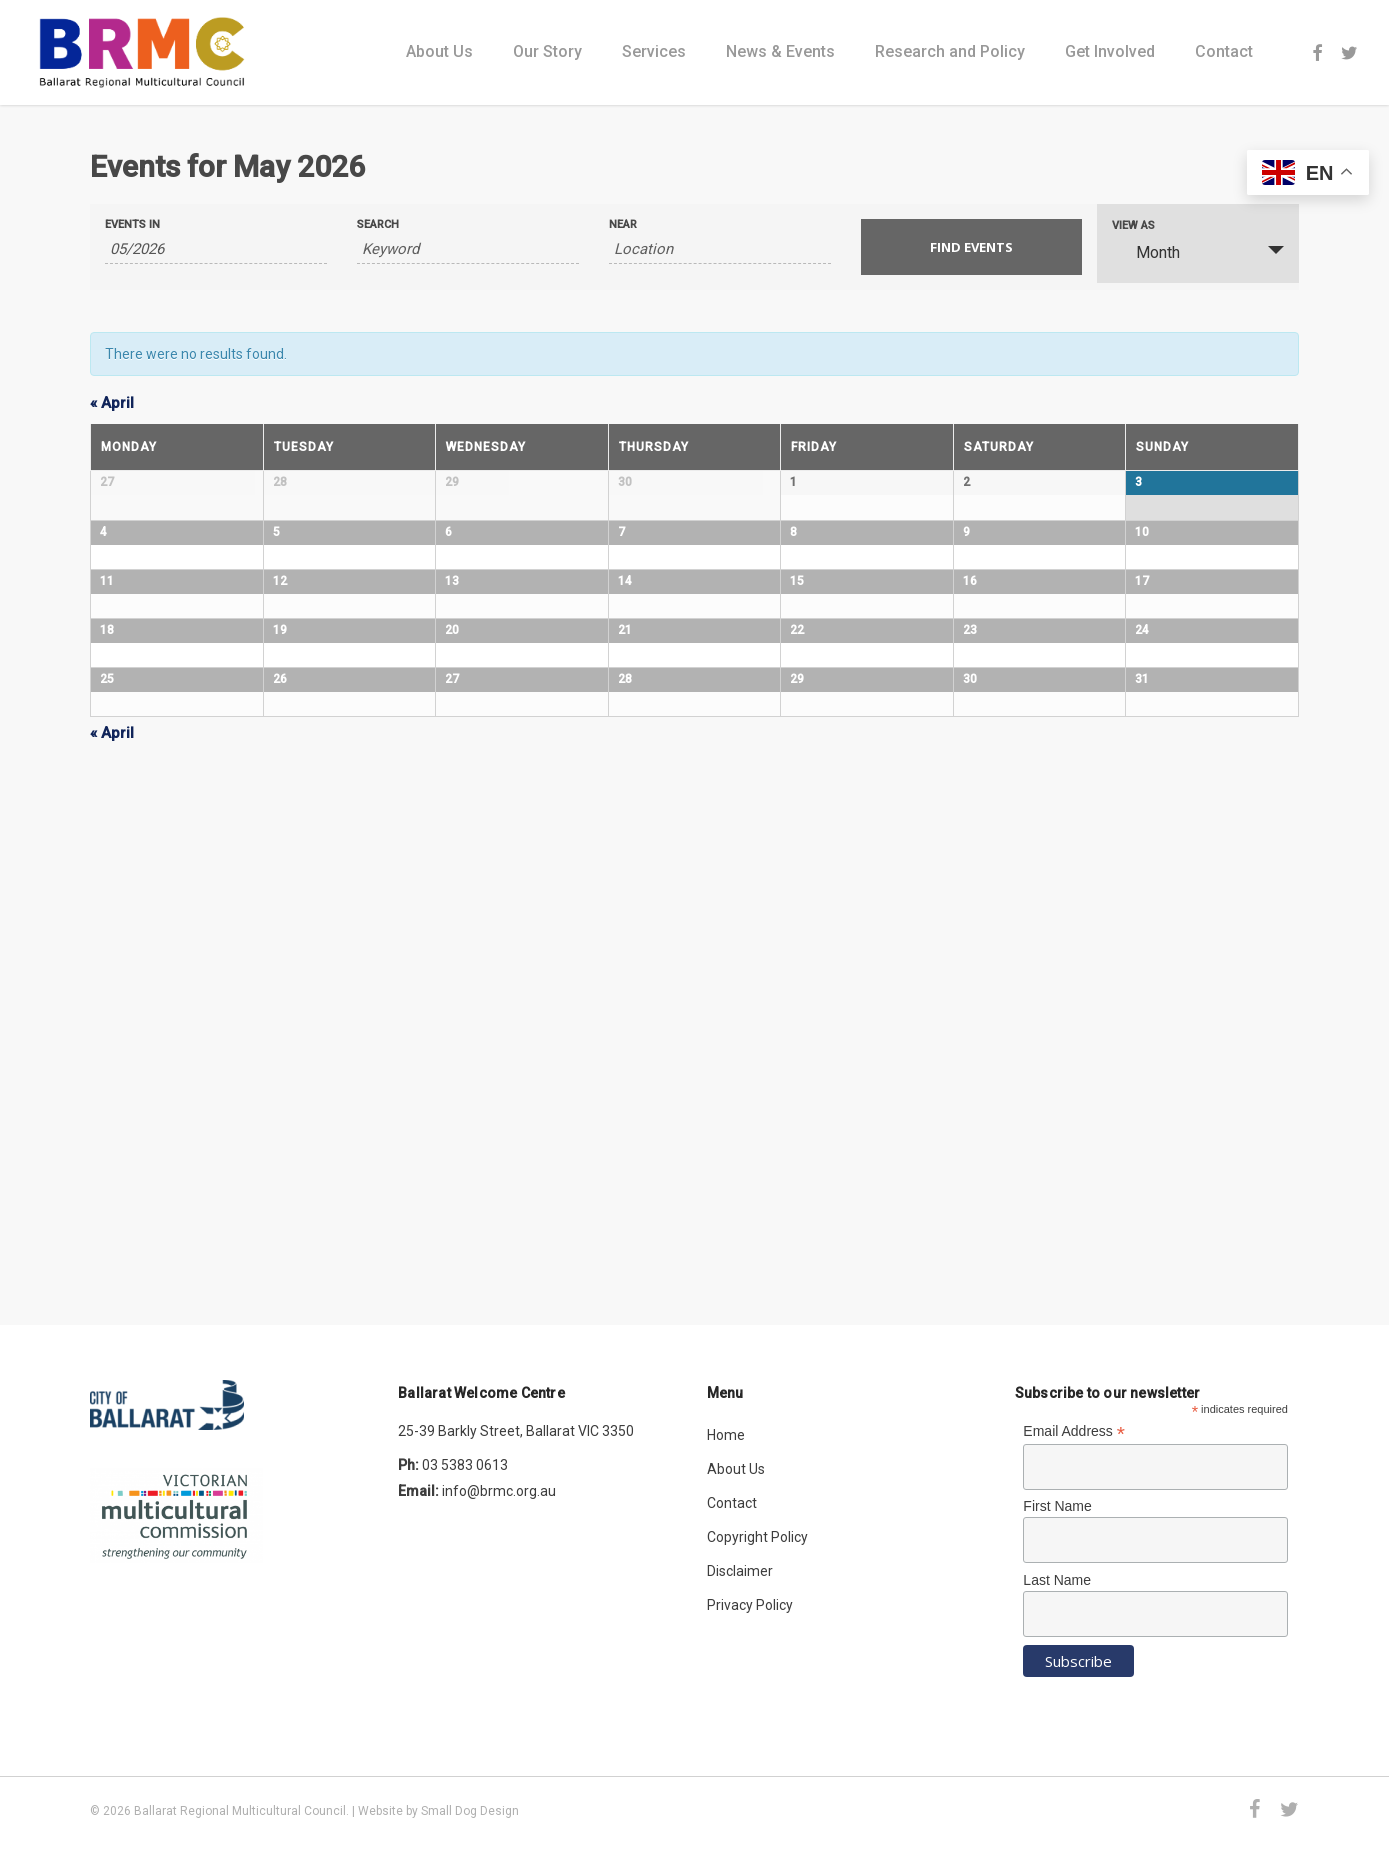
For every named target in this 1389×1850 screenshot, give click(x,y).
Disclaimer (740, 1572)
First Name (1057, 1507)
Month (1146, 252)
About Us (736, 1470)
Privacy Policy (750, 1606)
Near (623, 224)
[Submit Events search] (972, 247)
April (112, 403)
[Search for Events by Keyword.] (468, 249)
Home (726, 1436)
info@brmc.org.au (499, 1492)
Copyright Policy (757, 1538)
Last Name (1057, 1580)
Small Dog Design (470, 1811)
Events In (132, 224)
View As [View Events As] (1133, 225)
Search (378, 224)
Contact (732, 1504)
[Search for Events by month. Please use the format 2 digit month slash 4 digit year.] (216, 249)
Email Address (1074, 1432)
